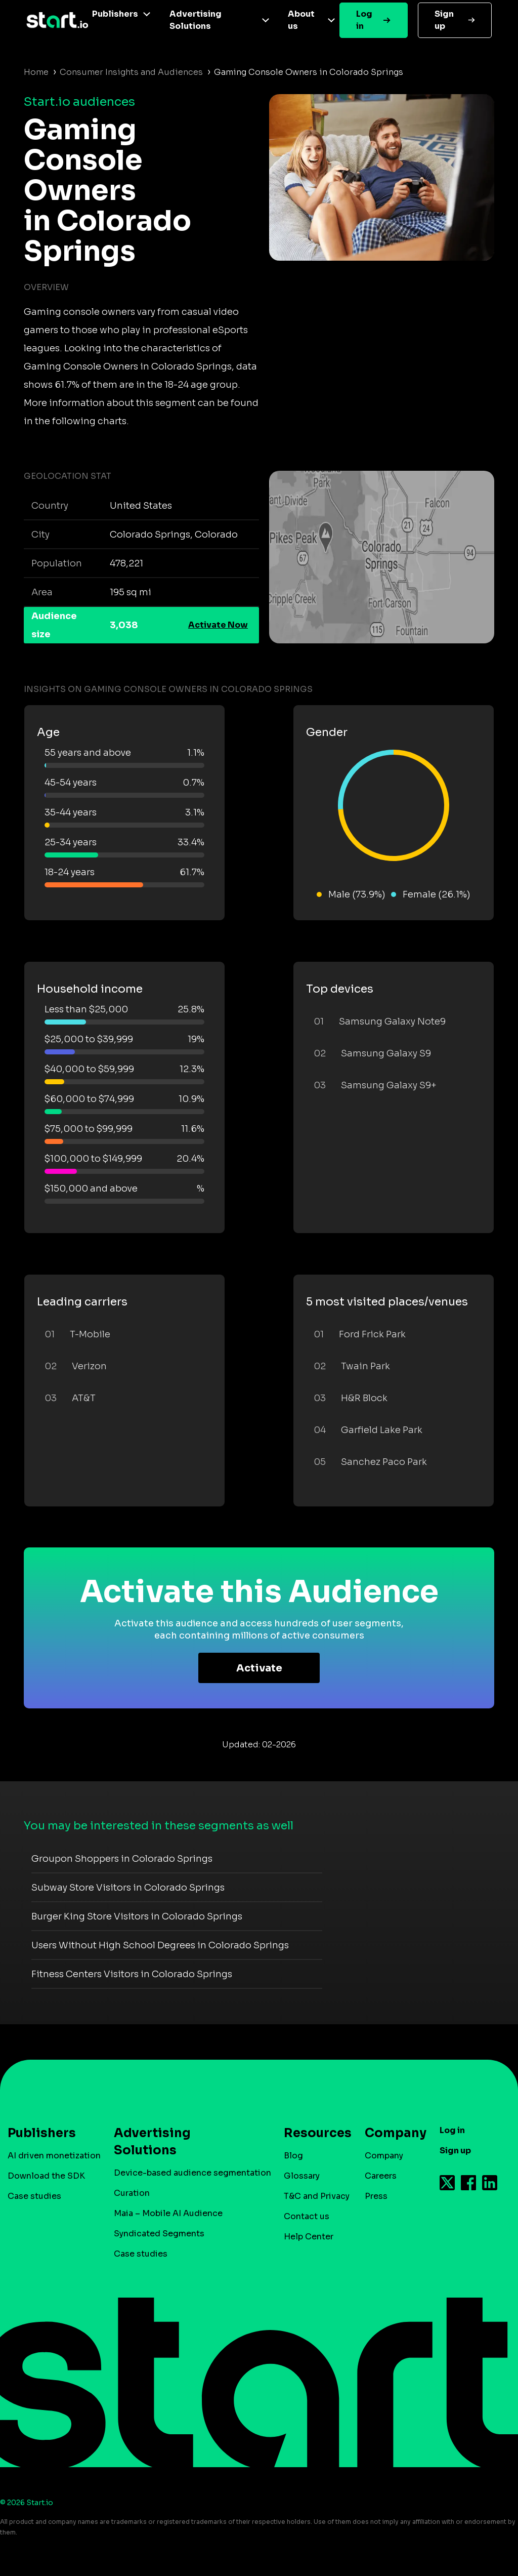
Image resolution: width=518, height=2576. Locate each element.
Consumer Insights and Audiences (131, 72)
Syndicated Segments (159, 2233)
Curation (132, 2193)
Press (376, 2196)
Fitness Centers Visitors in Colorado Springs (131, 1974)
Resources (312, 2133)
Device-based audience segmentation (192, 2173)
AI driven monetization (54, 2155)
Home (36, 72)
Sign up (444, 20)
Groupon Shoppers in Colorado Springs (121, 1858)
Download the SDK (46, 2176)
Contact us (306, 2216)
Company (391, 2133)
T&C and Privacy (317, 2196)
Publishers (115, 14)
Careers (381, 2176)
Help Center (308, 2236)
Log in (364, 20)
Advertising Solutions (195, 20)
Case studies (34, 2196)
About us (301, 20)
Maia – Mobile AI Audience (168, 2213)
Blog (293, 2155)
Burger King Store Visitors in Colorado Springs (136, 1916)
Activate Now (218, 625)
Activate (259, 1668)
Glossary (302, 2176)
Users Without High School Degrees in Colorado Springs (160, 1945)
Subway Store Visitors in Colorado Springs (128, 1887)
